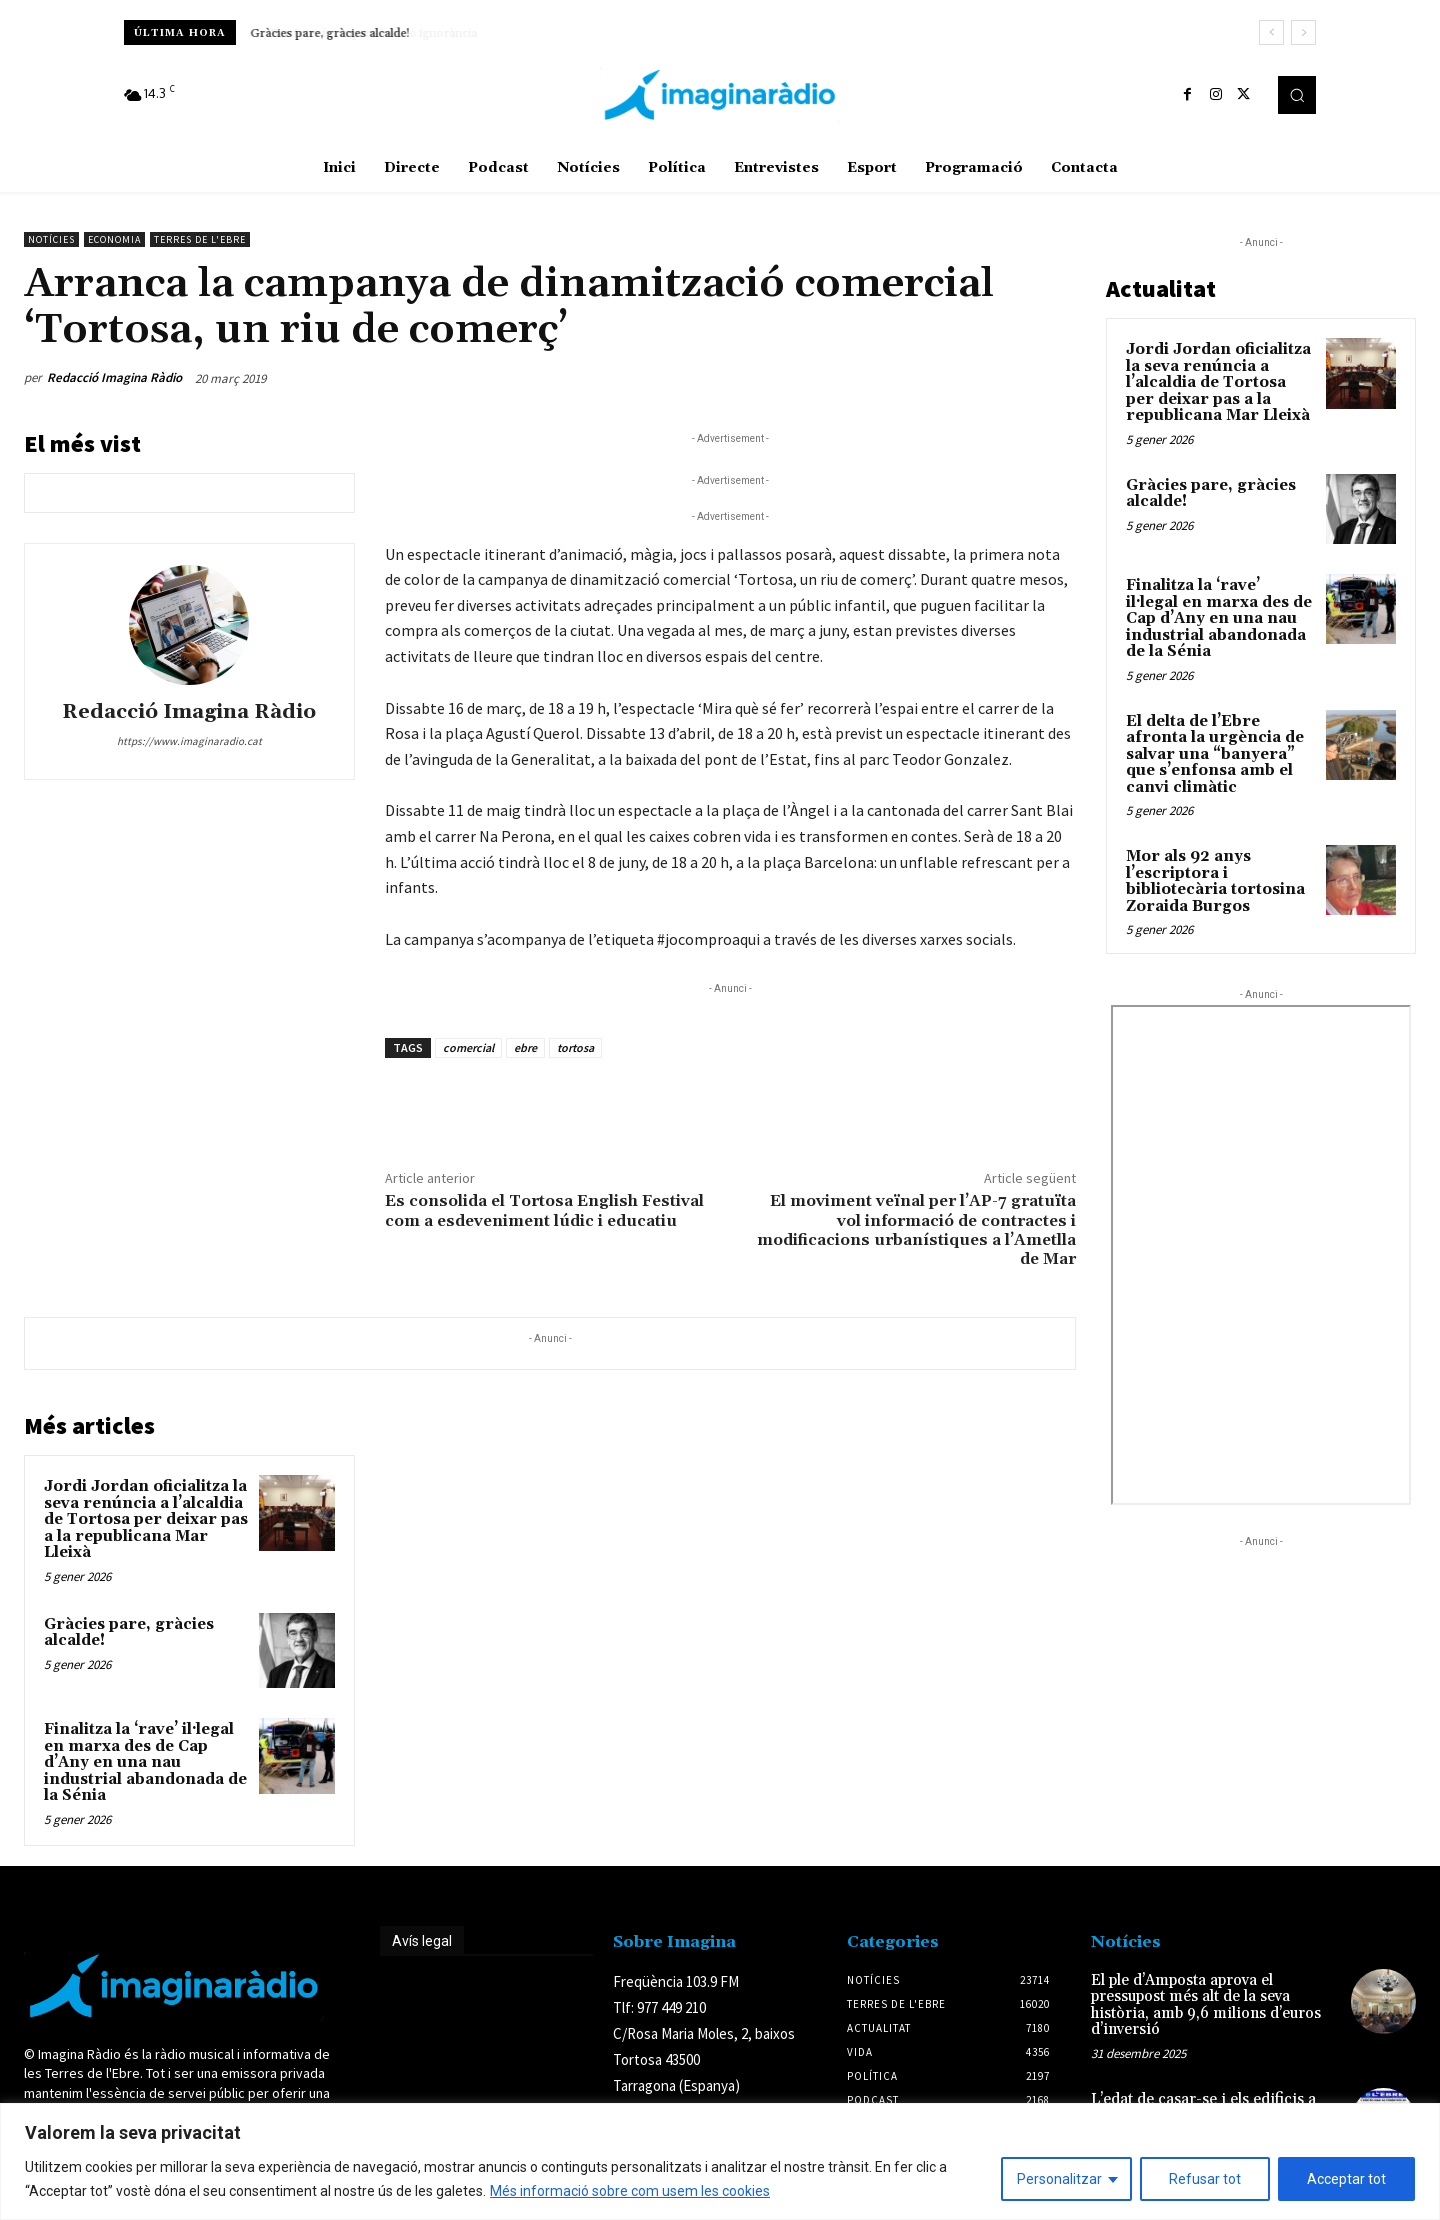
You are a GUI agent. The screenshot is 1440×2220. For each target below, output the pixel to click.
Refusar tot (1205, 2179)
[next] (1303, 32)
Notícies (51, 239)
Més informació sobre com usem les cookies (630, 2191)
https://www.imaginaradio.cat (189, 741)
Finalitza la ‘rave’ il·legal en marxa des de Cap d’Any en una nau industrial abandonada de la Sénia (145, 1762)
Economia (114, 239)
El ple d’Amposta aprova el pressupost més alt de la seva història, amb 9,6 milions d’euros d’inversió (1206, 2005)
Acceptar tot (1346, 2179)
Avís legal (422, 1941)
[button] (1297, 95)
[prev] (1271, 32)
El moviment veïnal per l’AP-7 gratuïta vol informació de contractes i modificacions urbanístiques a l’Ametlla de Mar (916, 1230)
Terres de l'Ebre (200, 239)
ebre (525, 1047)
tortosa (575, 1047)
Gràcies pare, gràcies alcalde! (330, 33)
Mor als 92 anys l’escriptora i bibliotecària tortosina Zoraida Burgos (1215, 881)
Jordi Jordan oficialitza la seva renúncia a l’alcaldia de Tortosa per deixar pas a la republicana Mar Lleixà (146, 1519)
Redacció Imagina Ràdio (114, 377)
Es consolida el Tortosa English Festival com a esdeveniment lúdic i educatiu (544, 1210)
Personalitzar (1059, 2179)
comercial (468, 1047)
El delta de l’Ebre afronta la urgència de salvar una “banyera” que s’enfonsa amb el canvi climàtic (1215, 754)
